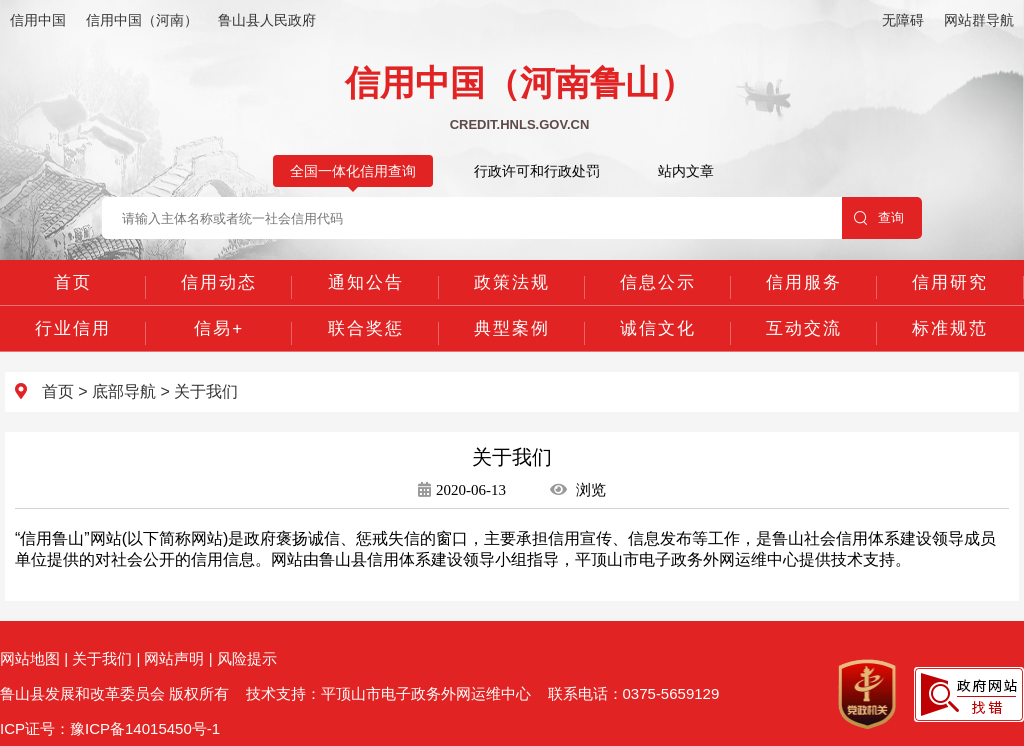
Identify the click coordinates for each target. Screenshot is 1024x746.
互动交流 (804, 328)
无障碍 (903, 20)
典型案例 (512, 328)
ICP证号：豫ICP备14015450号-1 (110, 728)
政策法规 (512, 282)
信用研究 (950, 282)
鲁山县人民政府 (267, 20)
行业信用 (73, 328)
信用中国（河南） (142, 20)
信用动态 (219, 282)
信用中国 (38, 20)
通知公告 (366, 282)
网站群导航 (979, 20)
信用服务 (804, 282)
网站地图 (30, 658)
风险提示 (247, 658)
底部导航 (124, 391)
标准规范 (950, 328)
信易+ (219, 328)
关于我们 (206, 391)
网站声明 (174, 658)
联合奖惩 (366, 328)
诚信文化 (658, 328)
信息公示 (658, 282)
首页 (73, 282)
